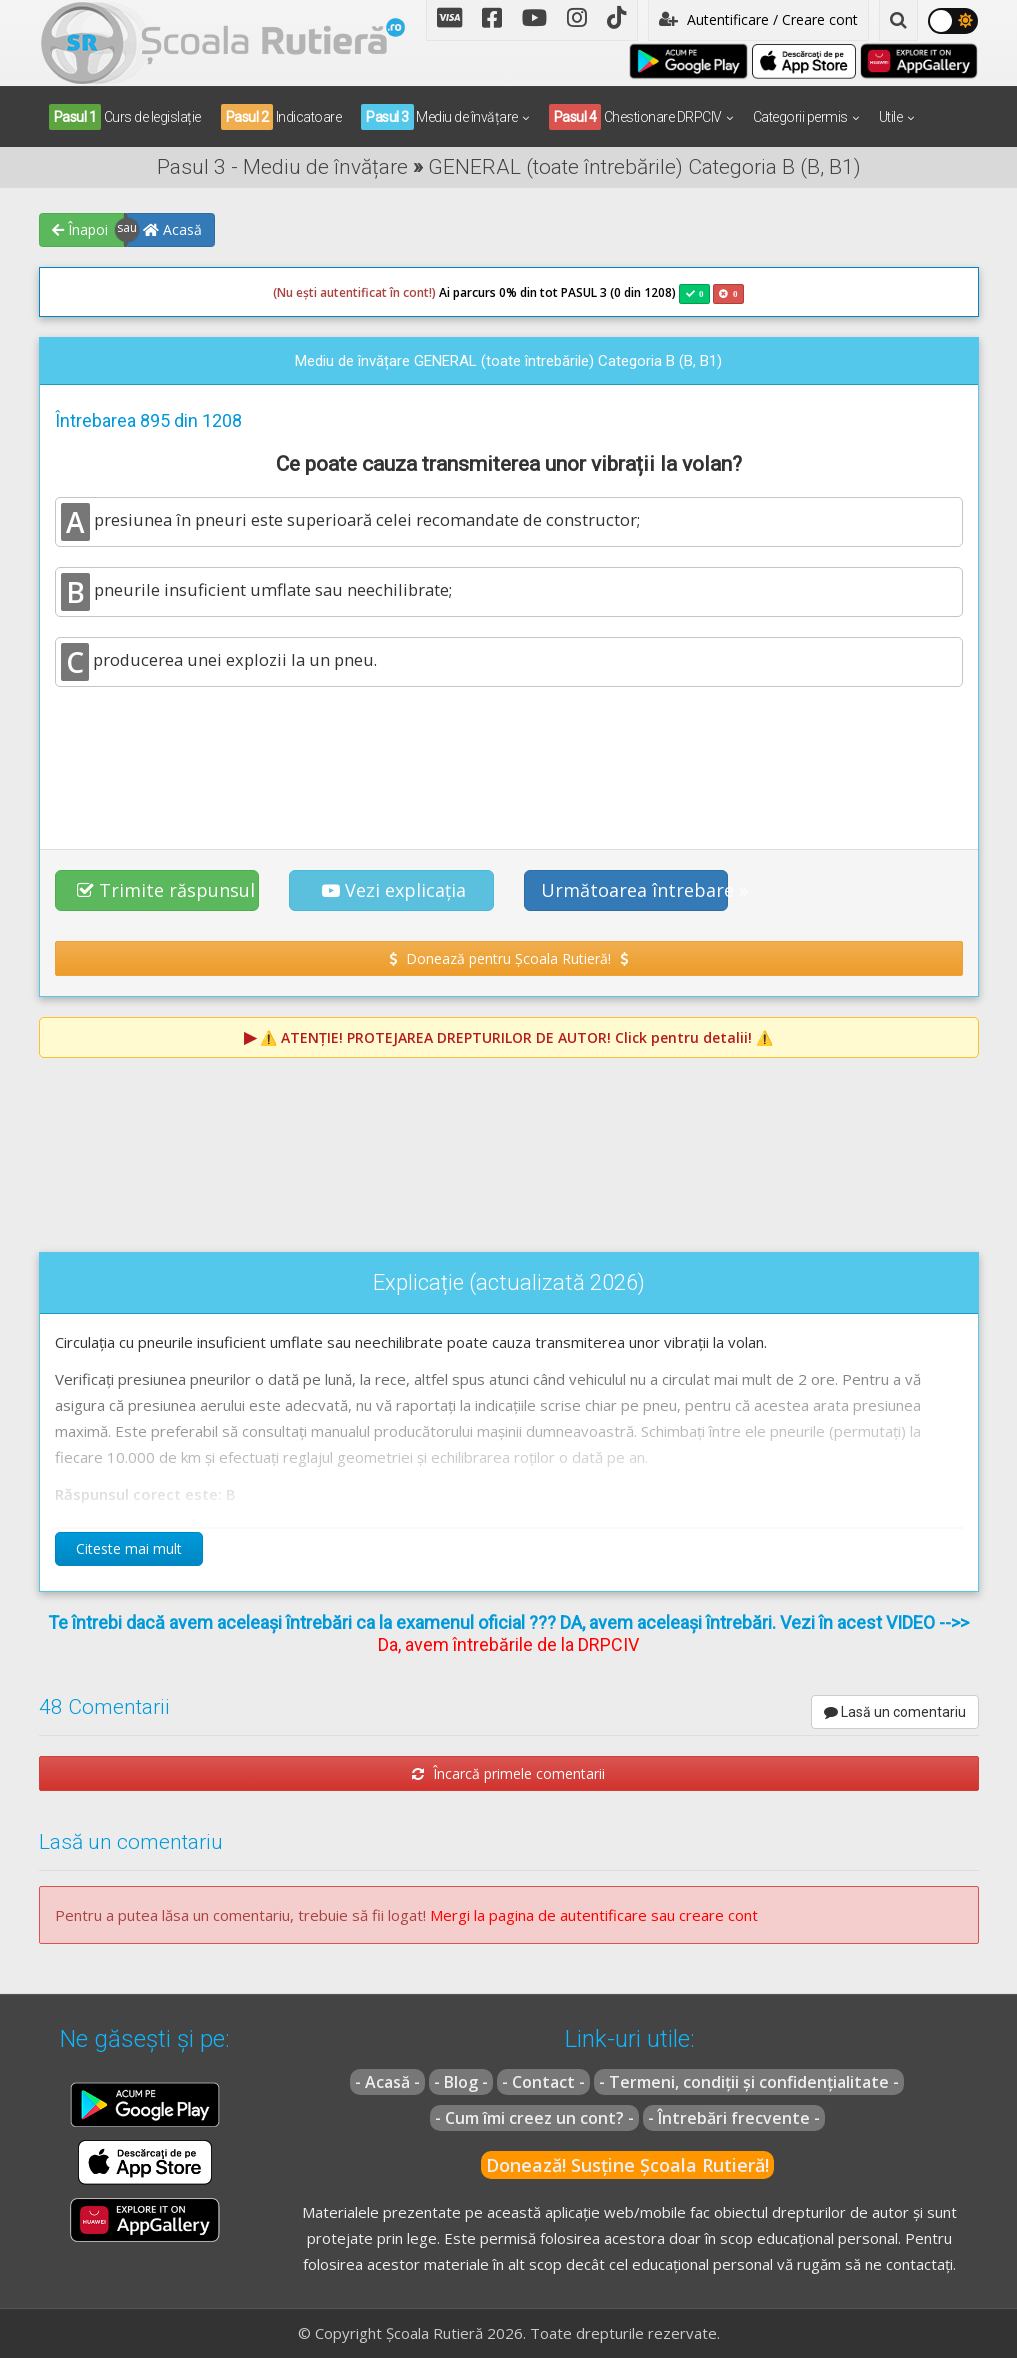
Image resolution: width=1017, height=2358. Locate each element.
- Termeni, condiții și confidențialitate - (749, 2082)
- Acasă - (387, 2082)
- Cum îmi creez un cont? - (534, 2118)
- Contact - (543, 2082)
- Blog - (461, 2082)
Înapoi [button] (80, 229)
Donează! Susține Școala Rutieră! (627, 2165)
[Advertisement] (509, 757)
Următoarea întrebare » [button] (635, 890)
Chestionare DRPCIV (635, 117)
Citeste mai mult (129, 1548)
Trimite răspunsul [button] (166, 890)
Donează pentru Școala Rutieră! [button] (508, 958)
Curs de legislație (125, 117)
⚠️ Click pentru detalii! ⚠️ (516, 1037)
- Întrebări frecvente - (734, 2118)
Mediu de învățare (439, 117)
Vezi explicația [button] (394, 890)
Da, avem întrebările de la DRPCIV (508, 1644)
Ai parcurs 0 (389, 293)
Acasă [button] (172, 229)
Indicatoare (281, 117)
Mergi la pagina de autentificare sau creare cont (594, 1915)
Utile (891, 117)
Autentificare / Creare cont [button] (758, 19)
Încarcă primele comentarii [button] (508, 1773)
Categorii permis (800, 117)
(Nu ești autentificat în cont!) (354, 292)
